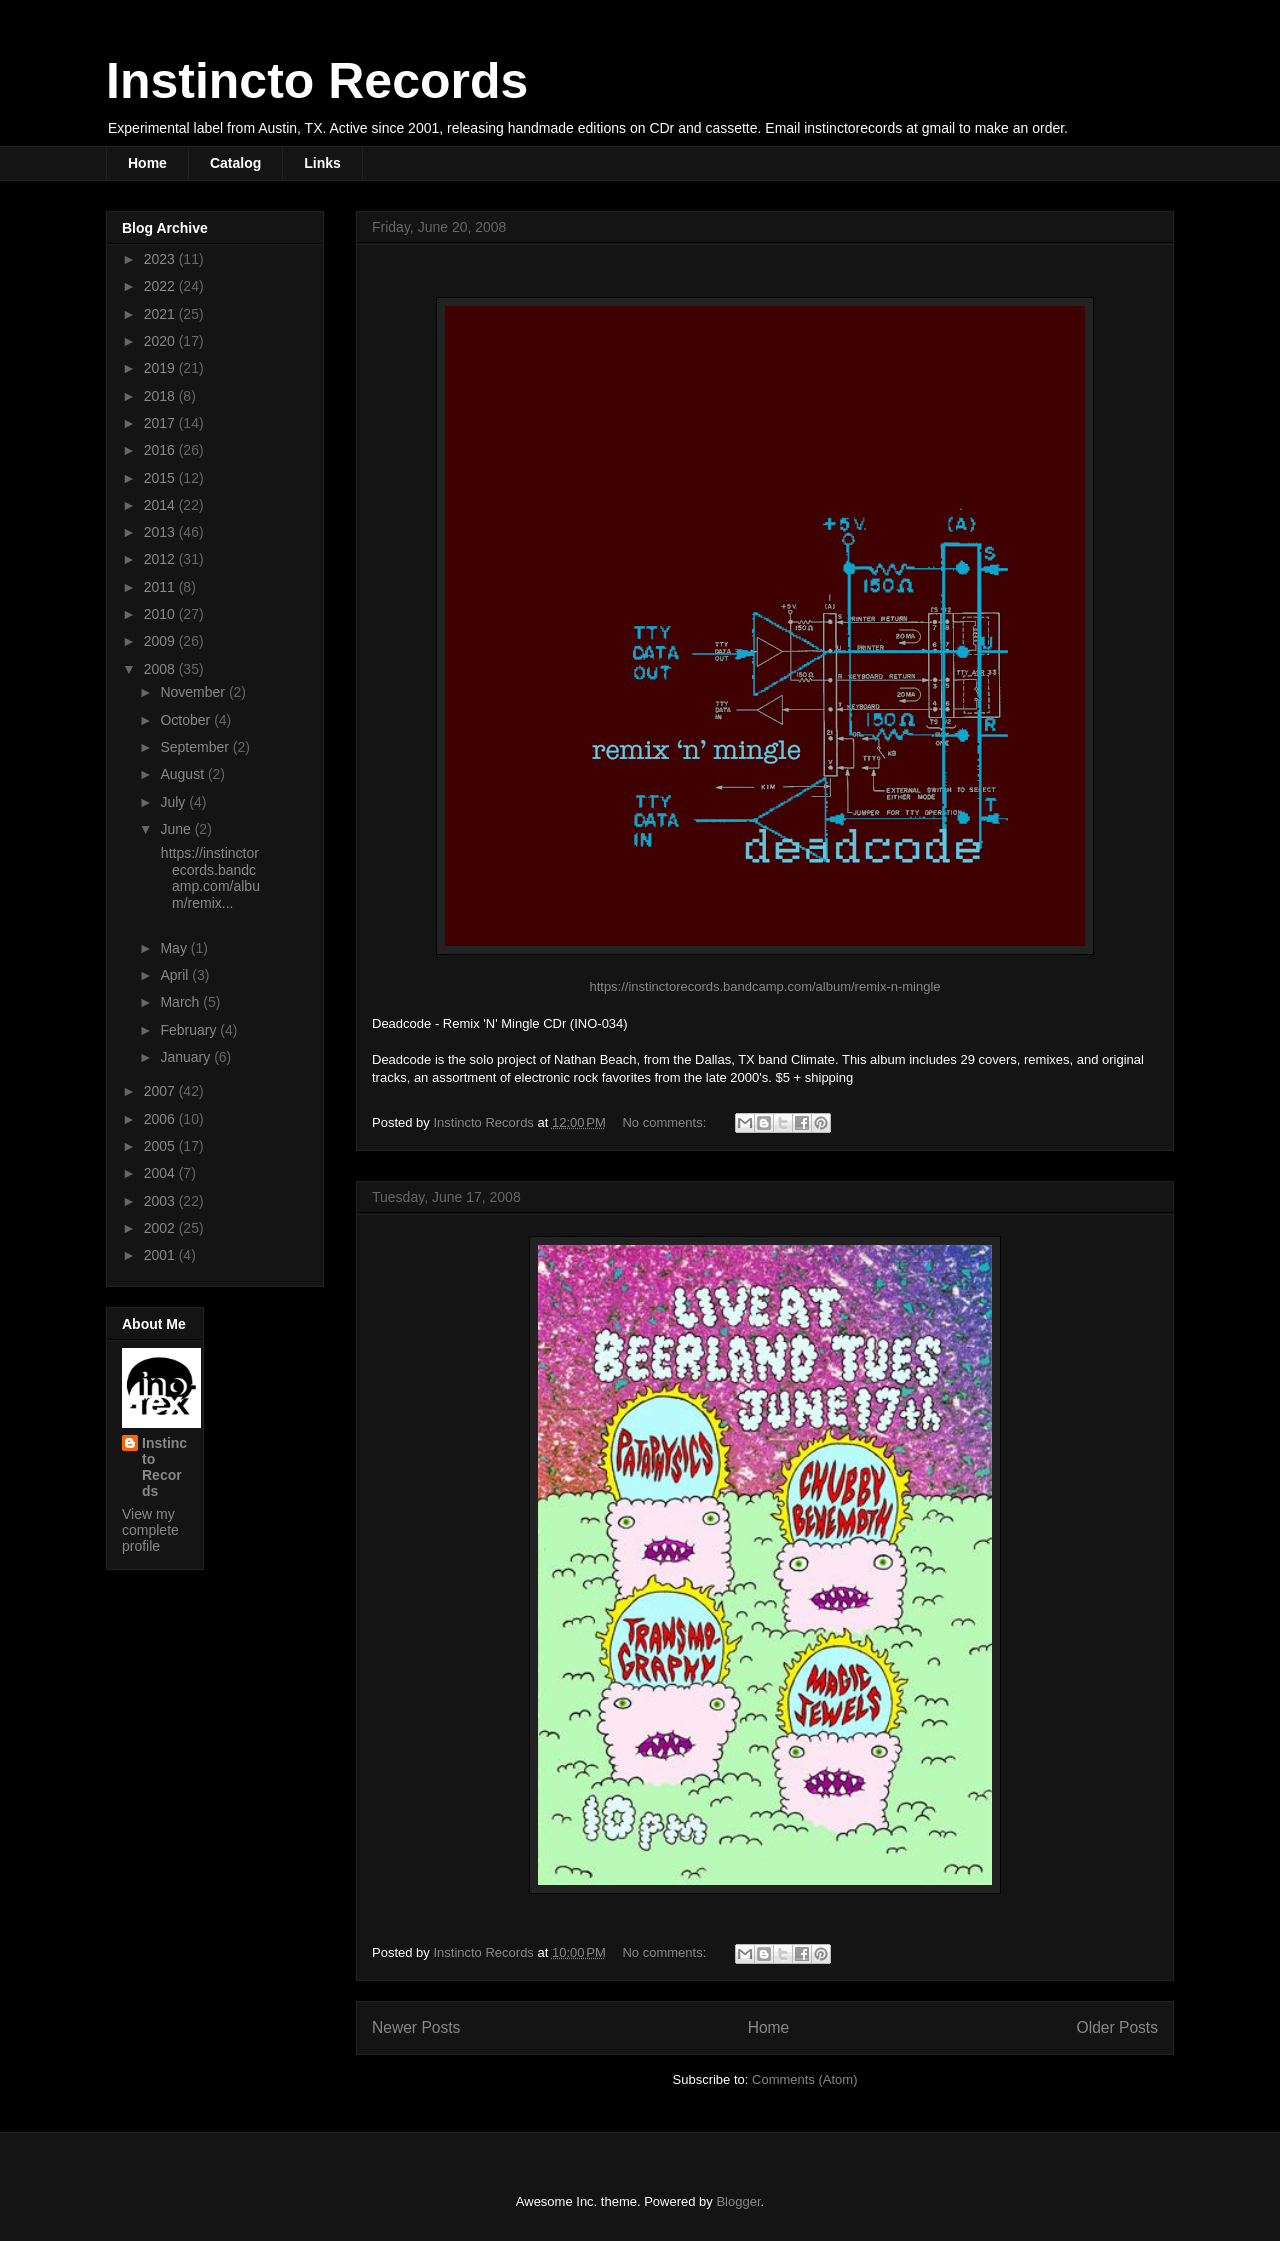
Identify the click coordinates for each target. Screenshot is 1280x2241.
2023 (161, 259)
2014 (161, 505)
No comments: (665, 1122)
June (177, 829)
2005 (161, 1146)
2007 (161, 1091)
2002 (161, 1228)
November (194, 692)
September (196, 747)
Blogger (738, 2201)
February (190, 1030)
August (183, 774)
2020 (161, 341)
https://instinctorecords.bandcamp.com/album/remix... (208, 878)
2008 (161, 669)
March (181, 1002)
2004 (161, 1173)
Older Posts (1117, 2027)
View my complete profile (150, 1530)
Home (147, 163)
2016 (161, 450)
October (187, 720)
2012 (161, 559)
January (187, 1057)
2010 (161, 614)
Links (322, 163)
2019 (161, 368)
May (175, 948)
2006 (161, 1119)
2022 (161, 286)
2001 (161, 1255)
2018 (161, 396)
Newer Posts (416, 2027)
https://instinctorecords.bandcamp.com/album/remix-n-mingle (764, 986)
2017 (161, 423)
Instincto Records (317, 81)
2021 (161, 314)
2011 (161, 587)
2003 (161, 1201)
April (176, 975)
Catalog (235, 163)
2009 (161, 641)
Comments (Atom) (804, 2079)
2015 (161, 478)
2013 (161, 532)
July (174, 802)
